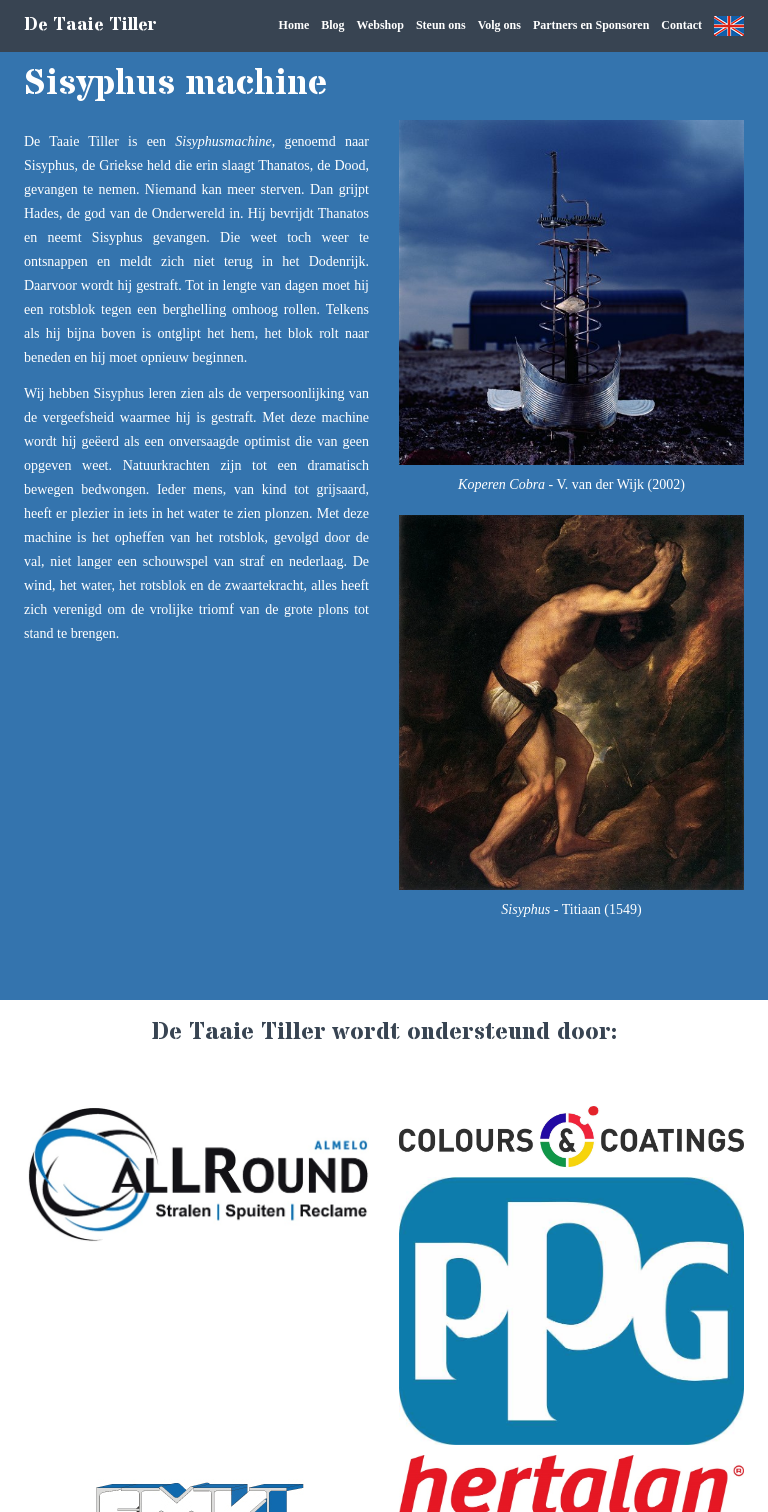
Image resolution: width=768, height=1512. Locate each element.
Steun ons (441, 25)
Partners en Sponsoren (591, 25)
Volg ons (499, 25)
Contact (681, 25)
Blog (332, 25)
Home (294, 25)
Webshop (380, 25)
